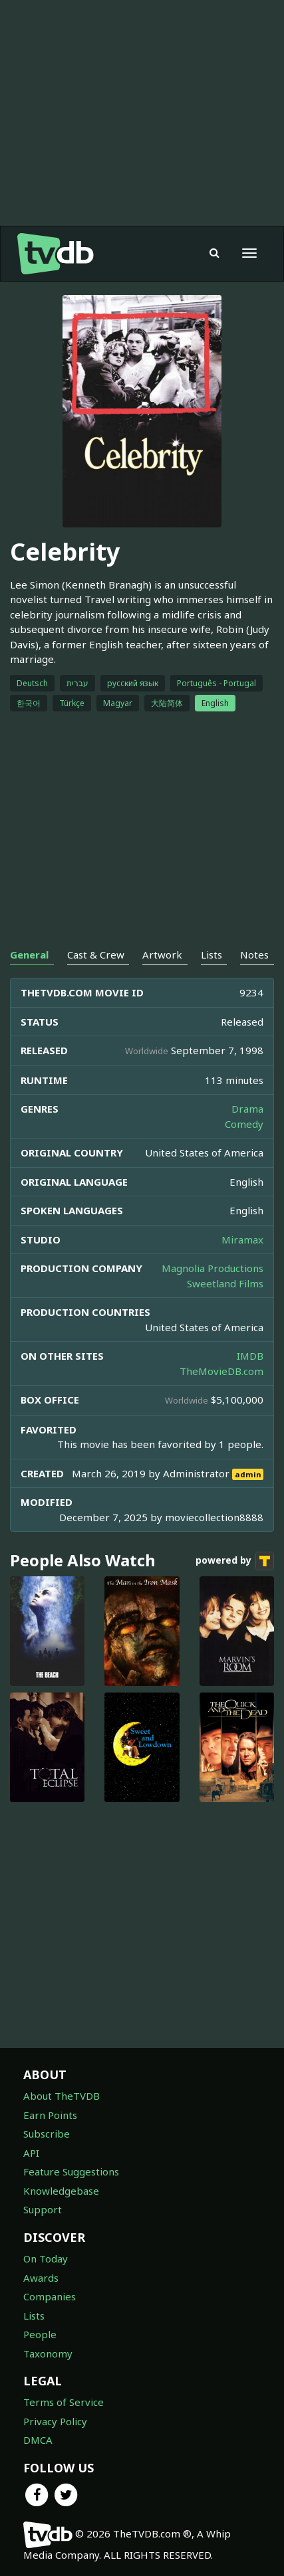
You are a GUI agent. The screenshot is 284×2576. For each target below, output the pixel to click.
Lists (34, 2315)
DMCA (38, 2439)
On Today (45, 2258)
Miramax (242, 1239)
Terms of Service (63, 2402)
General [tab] (29, 954)
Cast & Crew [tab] (95, 954)
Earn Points (50, 2115)
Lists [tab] (211, 954)
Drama (247, 1108)
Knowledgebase (61, 2190)
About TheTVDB (61, 2095)
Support (42, 2209)
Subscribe (46, 2133)
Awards (41, 2277)
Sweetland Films (225, 1283)
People (40, 2334)
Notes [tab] (254, 954)
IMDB (250, 1355)
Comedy (244, 1124)
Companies (49, 2296)
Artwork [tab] (162, 954)
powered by (235, 1561)
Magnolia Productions (212, 1268)
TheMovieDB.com (221, 1371)
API (31, 2153)
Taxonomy (47, 2353)
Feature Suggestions (71, 2171)
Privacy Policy (55, 2421)
